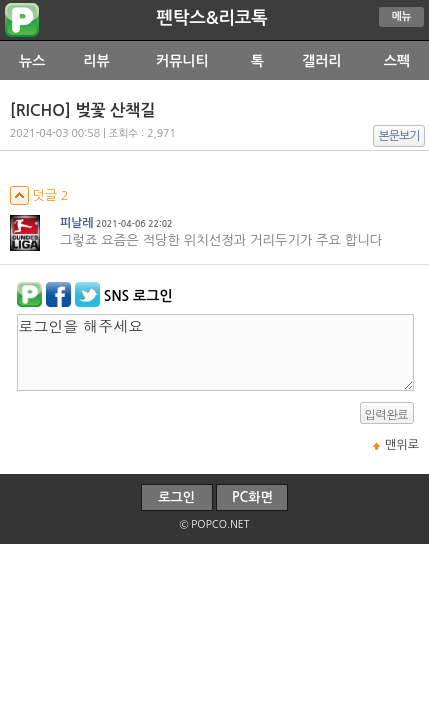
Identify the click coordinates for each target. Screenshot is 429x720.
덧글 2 (39, 195)
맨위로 (402, 445)
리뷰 (96, 61)
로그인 (176, 497)
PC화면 (252, 497)
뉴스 (32, 61)
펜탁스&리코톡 (211, 18)
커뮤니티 (182, 61)
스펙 (397, 61)
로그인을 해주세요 (215, 352)
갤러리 (321, 61)
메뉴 (402, 16)
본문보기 (399, 136)
